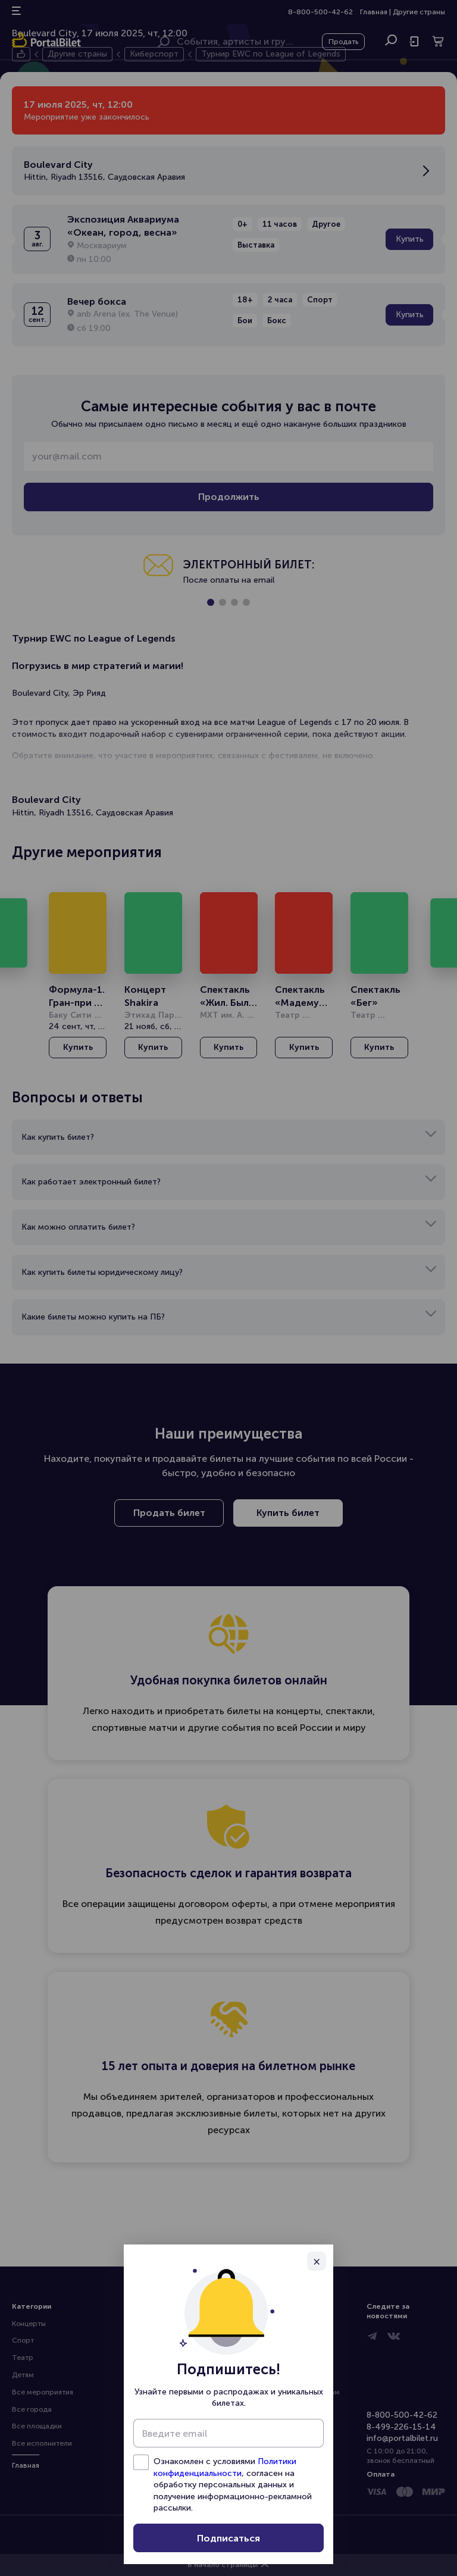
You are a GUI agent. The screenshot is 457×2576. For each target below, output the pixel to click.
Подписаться (228, 2538)
